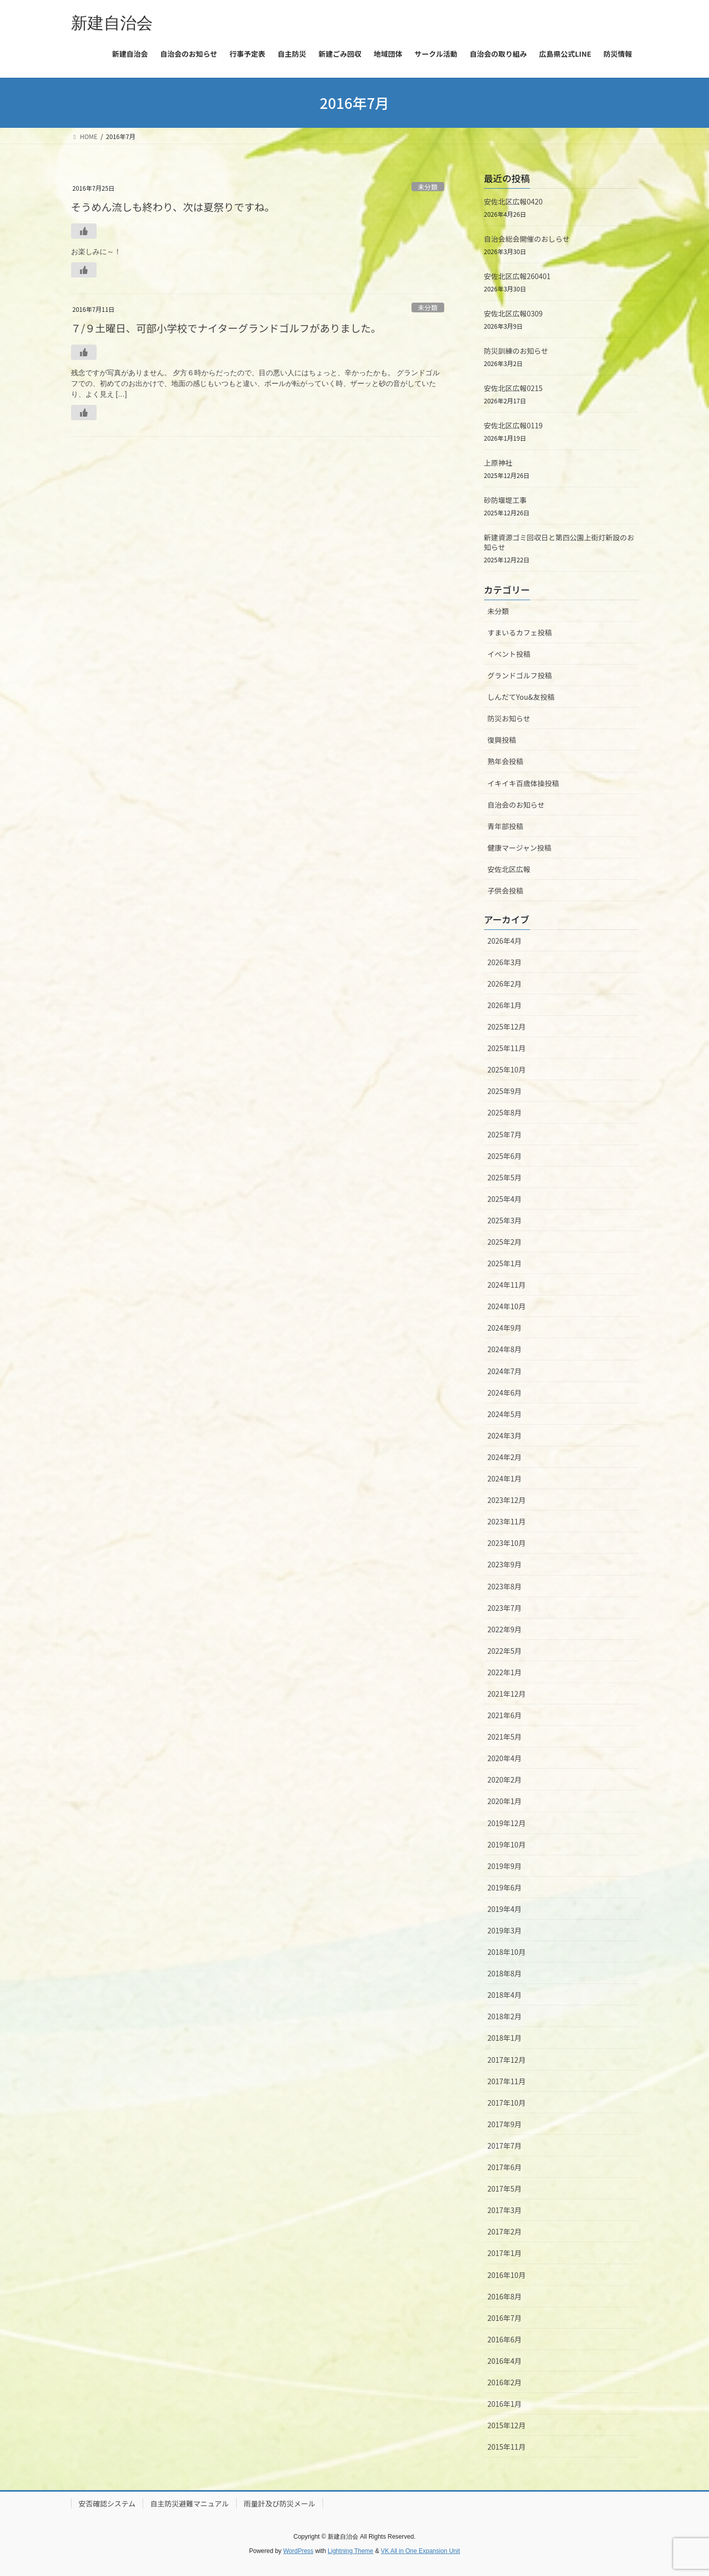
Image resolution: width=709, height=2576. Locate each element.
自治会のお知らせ (516, 805)
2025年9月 (505, 1091)
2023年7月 (505, 1608)
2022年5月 (505, 1651)
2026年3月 (505, 962)
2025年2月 (505, 1242)
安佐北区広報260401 (517, 276)
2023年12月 (507, 1500)
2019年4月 (505, 1909)
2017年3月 (505, 2210)
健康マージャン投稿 (520, 847)
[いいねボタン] (84, 231)
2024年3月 (505, 1435)
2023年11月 (507, 1521)
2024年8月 (505, 1349)
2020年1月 (505, 1801)
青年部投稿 (505, 826)
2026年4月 (505, 941)
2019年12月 (507, 1823)
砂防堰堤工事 (505, 500)
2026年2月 (505, 983)
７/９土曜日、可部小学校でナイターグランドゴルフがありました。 (226, 328)
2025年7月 (505, 1134)
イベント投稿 (509, 654)
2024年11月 (507, 1285)
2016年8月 (505, 2296)
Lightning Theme (350, 2551)
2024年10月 (507, 1306)
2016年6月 (505, 2339)
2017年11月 (507, 2081)
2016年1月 (505, 2404)
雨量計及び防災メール (279, 2503)
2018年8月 (505, 1973)
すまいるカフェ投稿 (520, 632)
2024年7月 (505, 1371)
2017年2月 (505, 2231)
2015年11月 (507, 2447)
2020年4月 (505, 1758)
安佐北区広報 (509, 869)
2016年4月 (505, 2361)
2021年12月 (507, 1694)
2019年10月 (507, 1844)
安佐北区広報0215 (513, 388)
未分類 (427, 187)
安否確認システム (107, 2503)
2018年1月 (505, 2038)
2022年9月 (505, 1629)
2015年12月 (507, 2425)
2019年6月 (505, 1887)
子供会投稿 (505, 890)
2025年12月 (507, 1026)
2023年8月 (505, 1586)
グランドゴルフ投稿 (520, 675)
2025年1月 (505, 1263)
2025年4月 (505, 1199)
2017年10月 (507, 2103)
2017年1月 (505, 2253)
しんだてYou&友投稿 (521, 697)
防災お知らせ (509, 718)
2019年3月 (505, 1930)
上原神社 (498, 463)
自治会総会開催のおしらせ (527, 239)
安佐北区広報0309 (513, 313)
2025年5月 (505, 1177)
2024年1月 (505, 1478)
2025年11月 (507, 1048)
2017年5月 (505, 2188)
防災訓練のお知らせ (516, 351)
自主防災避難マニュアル (189, 2503)
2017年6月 (505, 2167)
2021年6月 (505, 1715)
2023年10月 (507, 1543)
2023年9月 (505, 1564)
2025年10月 (507, 1069)
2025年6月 (505, 1156)
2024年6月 (505, 1392)
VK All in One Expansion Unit (420, 2551)
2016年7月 (505, 2318)
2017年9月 (505, 2124)
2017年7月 (505, 2145)
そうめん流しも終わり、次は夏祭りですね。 (173, 206)
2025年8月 (505, 1112)
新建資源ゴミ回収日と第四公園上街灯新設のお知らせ (559, 542)
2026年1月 (505, 1005)
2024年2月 (505, 1457)
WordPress (298, 2551)
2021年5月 (505, 1736)
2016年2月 (505, 2382)
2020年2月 (505, 1779)
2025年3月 (505, 1220)
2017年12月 (507, 2060)
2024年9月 (505, 1328)
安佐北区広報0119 (513, 425)
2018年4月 (505, 1995)
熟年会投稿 (505, 761)
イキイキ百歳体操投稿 (523, 783)
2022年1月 (505, 1672)
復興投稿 (502, 740)
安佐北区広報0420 (513, 201)
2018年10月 (507, 1952)
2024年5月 (505, 1414)
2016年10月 (507, 2275)
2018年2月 (505, 2016)
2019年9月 (505, 1866)
